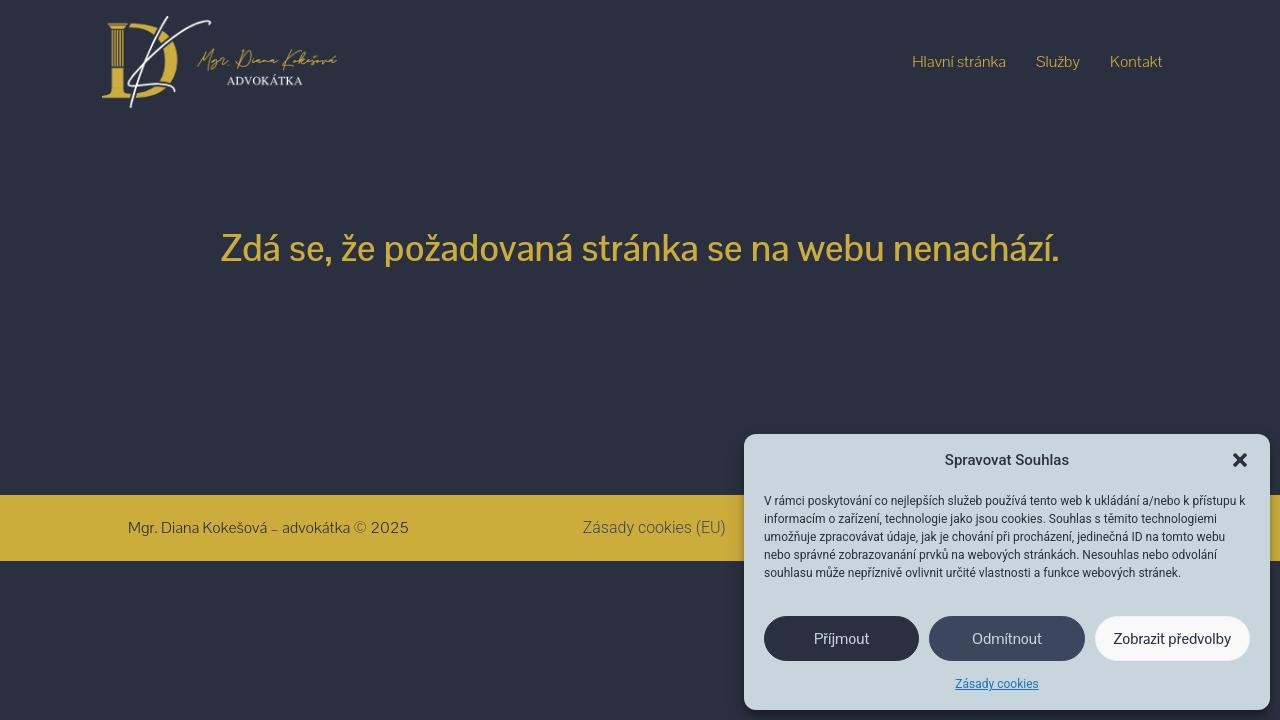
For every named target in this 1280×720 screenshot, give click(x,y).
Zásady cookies (996, 684)
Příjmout (842, 638)
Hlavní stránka (959, 61)
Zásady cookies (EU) (654, 527)
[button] (1240, 460)
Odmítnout (1007, 638)
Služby (1058, 61)
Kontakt (1136, 61)
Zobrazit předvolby (1173, 638)
